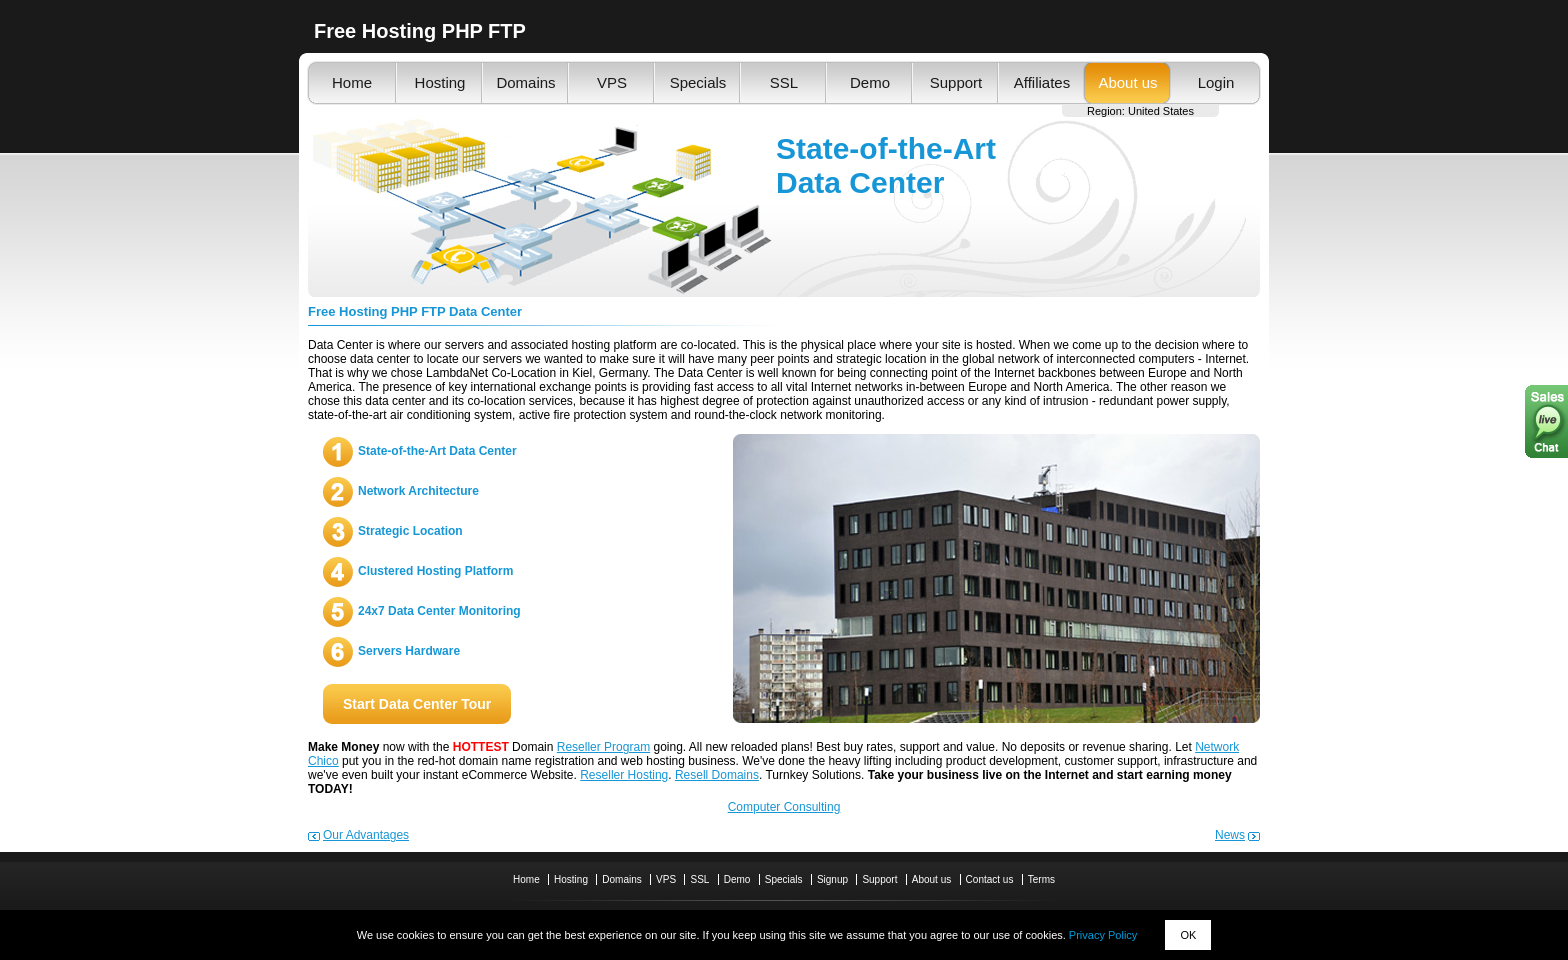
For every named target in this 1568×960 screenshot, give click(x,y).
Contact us (990, 879)
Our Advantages (366, 835)
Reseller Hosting (624, 775)
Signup (832, 879)
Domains (525, 82)
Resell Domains (717, 775)
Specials (698, 82)
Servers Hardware (409, 651)
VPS (612, 82)
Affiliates (1042, 82)
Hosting (440, 82)
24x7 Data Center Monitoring (439, 611)
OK (1188, 935)
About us (1127, 82)
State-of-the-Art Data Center (437, 451)
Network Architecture (418, 491)
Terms (1041, 879)
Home (352, 82)
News (1230, 835)
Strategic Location (410, 531)
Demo (870, 82)
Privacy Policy (1103, 935)
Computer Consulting (784, 807)
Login (1216, 82)
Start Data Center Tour (417, 704)
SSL (784, 82)
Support (956, 82)
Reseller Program (603, 747)
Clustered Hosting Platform (435, 571)
